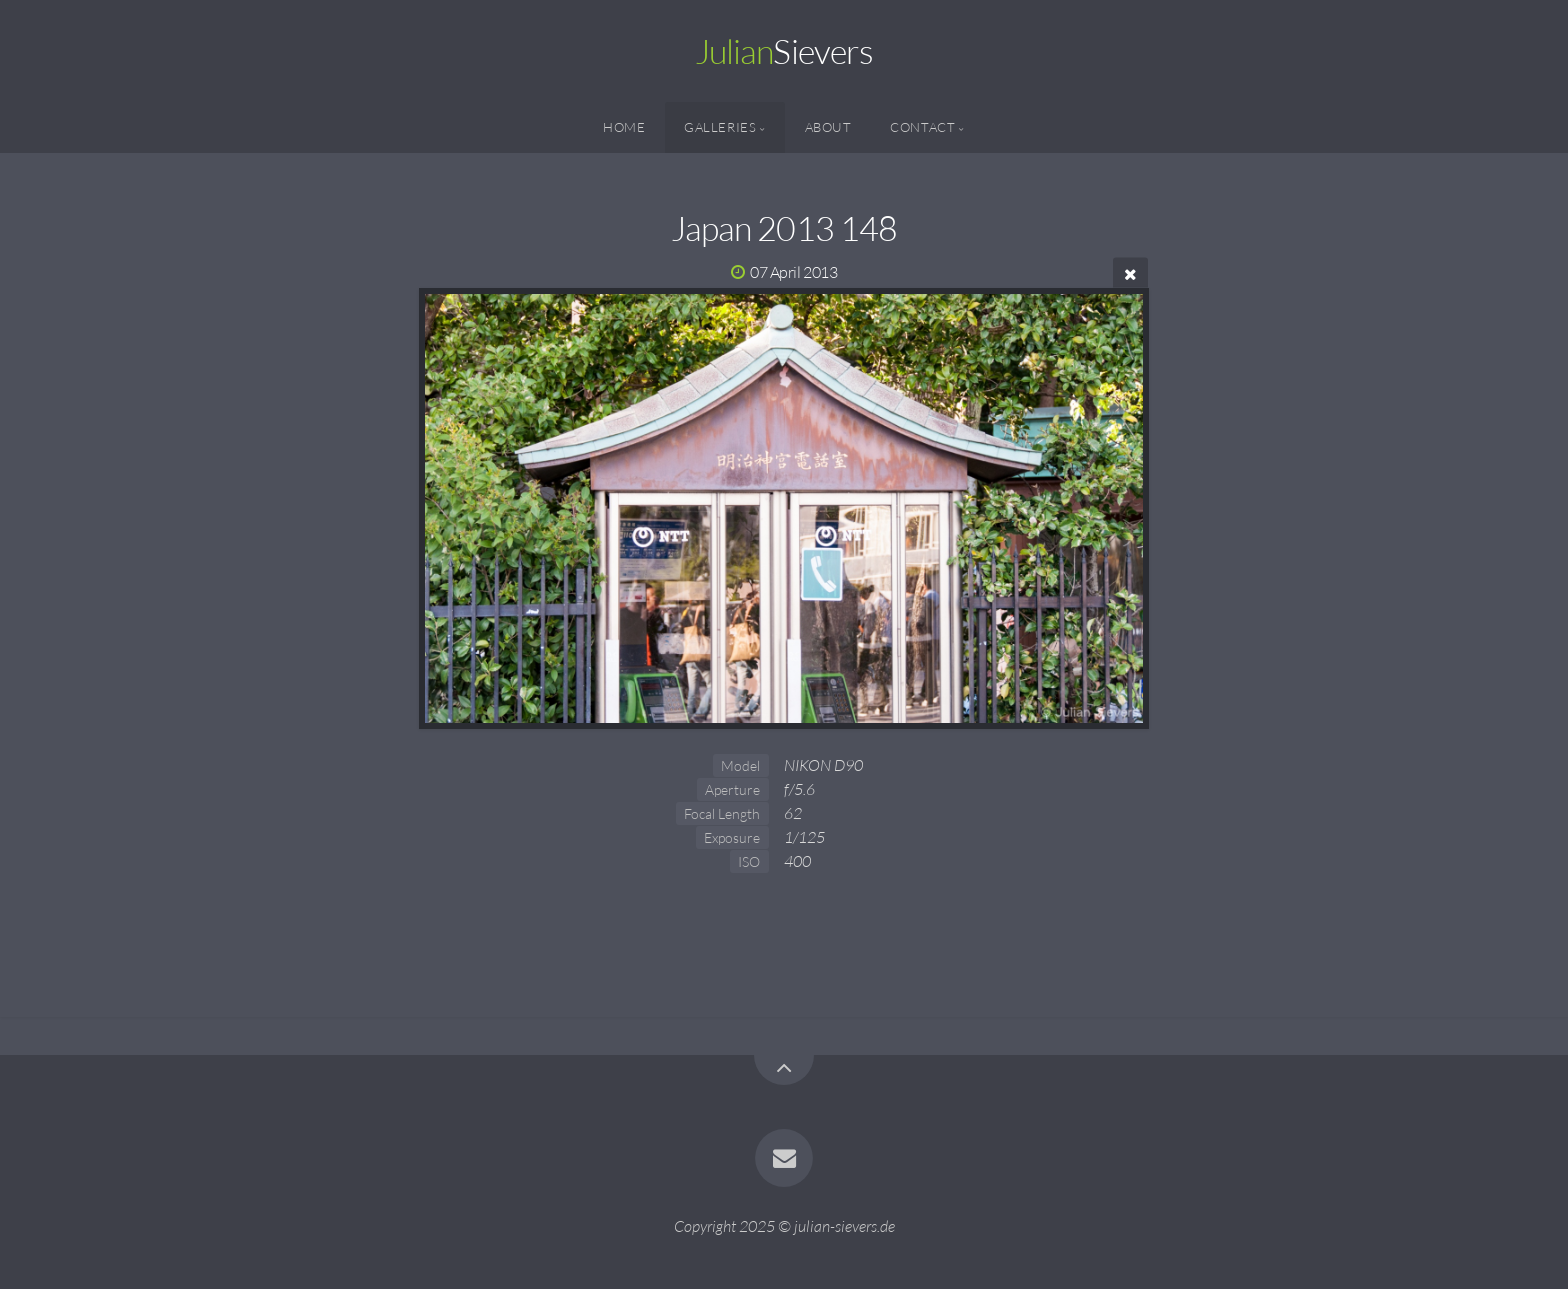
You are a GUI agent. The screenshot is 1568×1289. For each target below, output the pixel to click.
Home (624, 127)
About (828, 127)
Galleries (720, 127)
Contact (922, 127)
